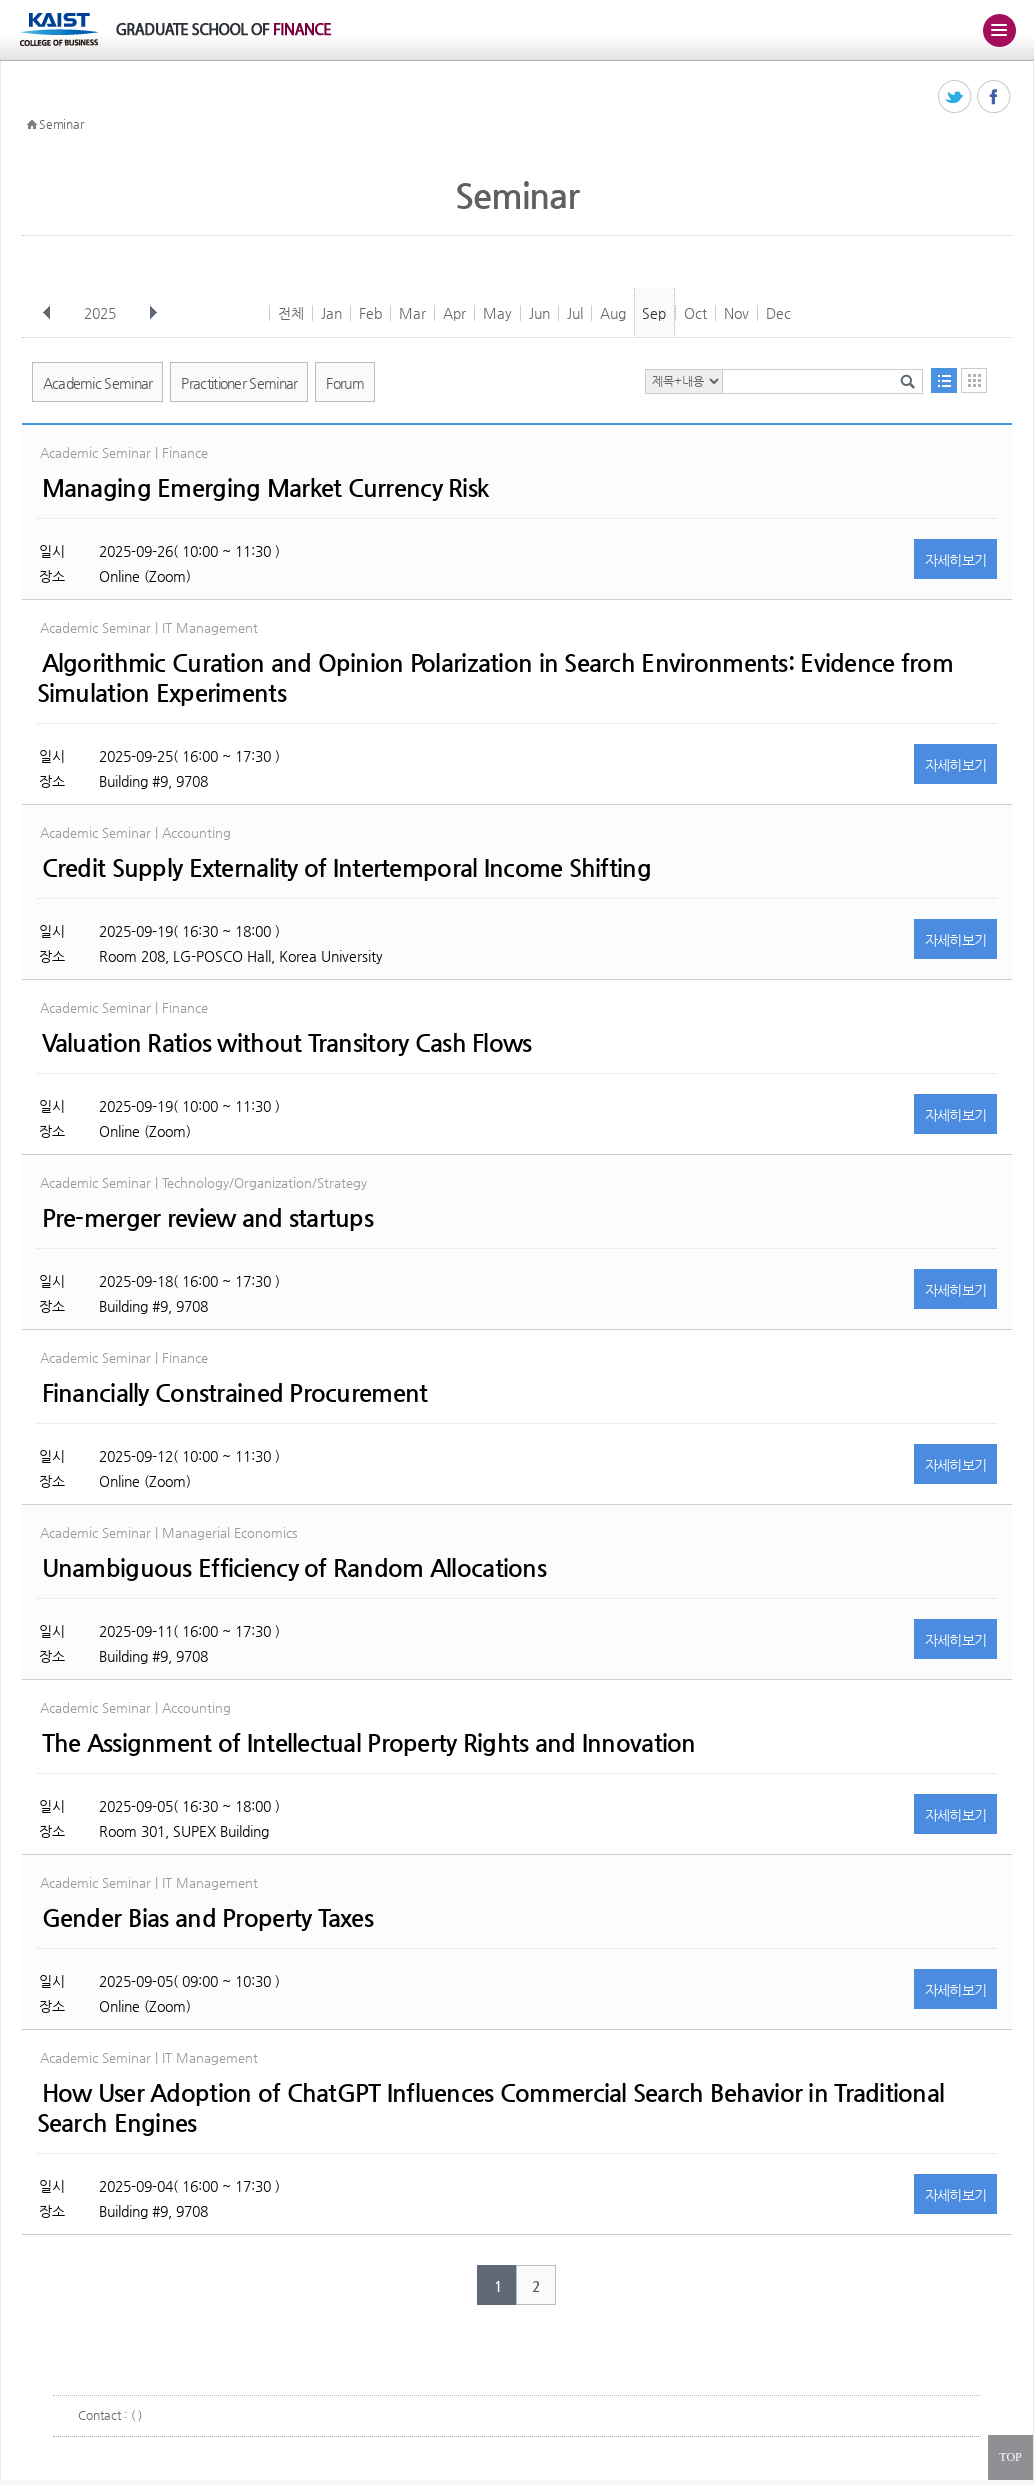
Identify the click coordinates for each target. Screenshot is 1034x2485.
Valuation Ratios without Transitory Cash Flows (287, 1043)
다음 (153, 313)
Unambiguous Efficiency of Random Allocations (294, 1568)
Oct (695, 313)
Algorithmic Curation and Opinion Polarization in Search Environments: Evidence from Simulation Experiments (495, 678)
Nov (736, 313)
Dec (778, 313)
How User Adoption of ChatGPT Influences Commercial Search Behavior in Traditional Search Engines (491, 2108)
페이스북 (994, 97)
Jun (539, 313)
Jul (575, 313)
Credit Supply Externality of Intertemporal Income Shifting (346, 868)
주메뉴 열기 (999, 30)
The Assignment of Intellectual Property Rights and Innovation (369, 1743)
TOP (1010, 2457)
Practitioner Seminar (239, 383)
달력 (974, 380)
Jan (331, 313)
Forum (345, 383)
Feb (370, 313)
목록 (944, 380)
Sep (654, 313)
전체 (291, 313)
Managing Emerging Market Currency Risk (265, 488)
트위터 (955, 97)
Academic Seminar (98, 383)
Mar (412, 313)
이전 (47, 313)
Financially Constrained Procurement (235, 1393)
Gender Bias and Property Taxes (207, 1918)
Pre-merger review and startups (207, 1218)
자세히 (956, 560)
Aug (613, 313)
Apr (454, 313)
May (497, 313)
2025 (102, 313)
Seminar (61, 124)
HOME (32, 125)
